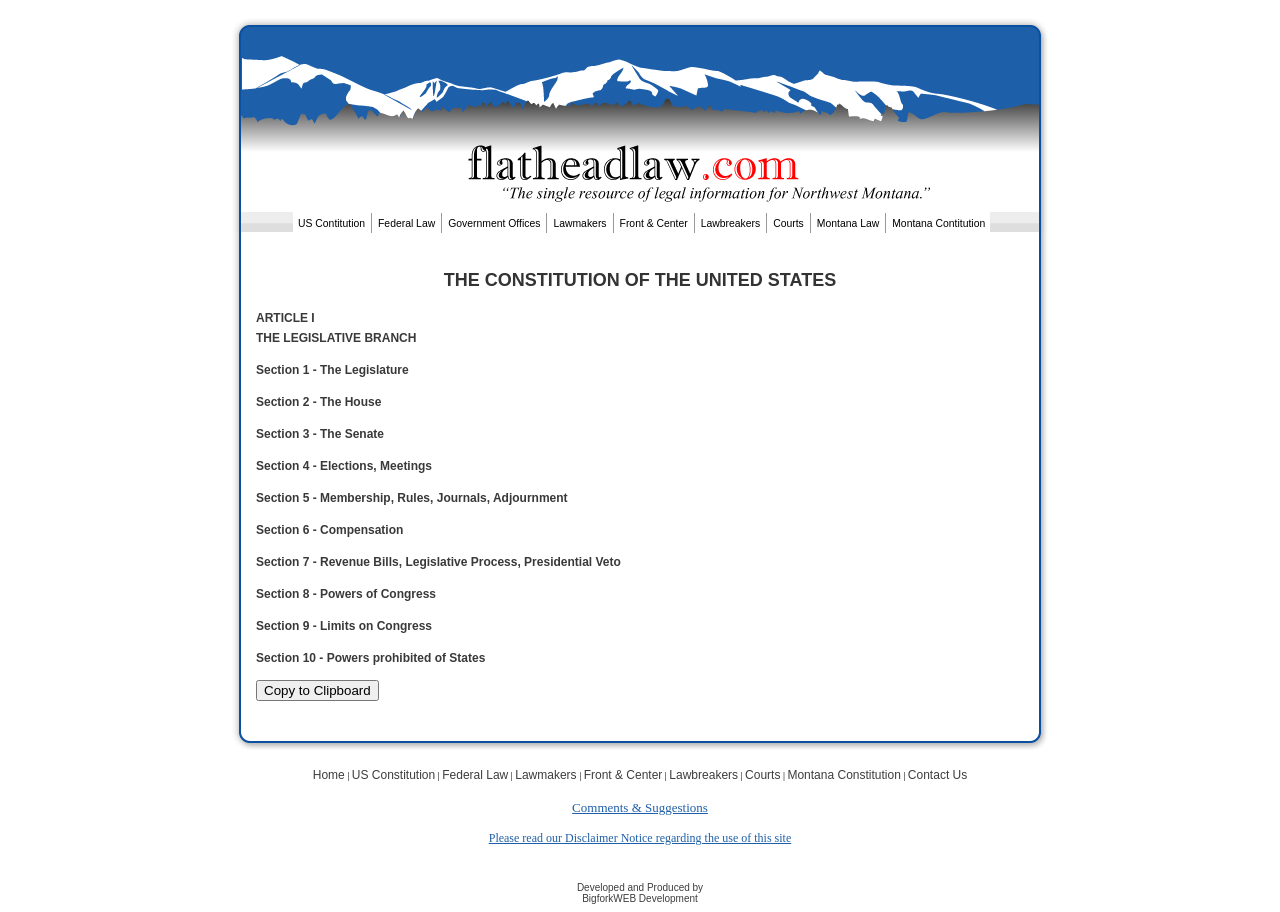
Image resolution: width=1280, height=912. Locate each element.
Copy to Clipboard (317, 690)
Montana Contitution (938, 223)
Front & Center (654, 223)
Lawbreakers (731, 223)
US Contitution (331, 223)
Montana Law (848, 223)
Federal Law (406, 223)
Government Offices (494, 223)
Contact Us (937, 775)
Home (329, 775)
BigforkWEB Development (640, 898)
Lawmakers (579, 223)
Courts (788, 223)
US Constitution (393, 775)
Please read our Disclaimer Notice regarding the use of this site (640, 838)
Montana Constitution (843, 775)
